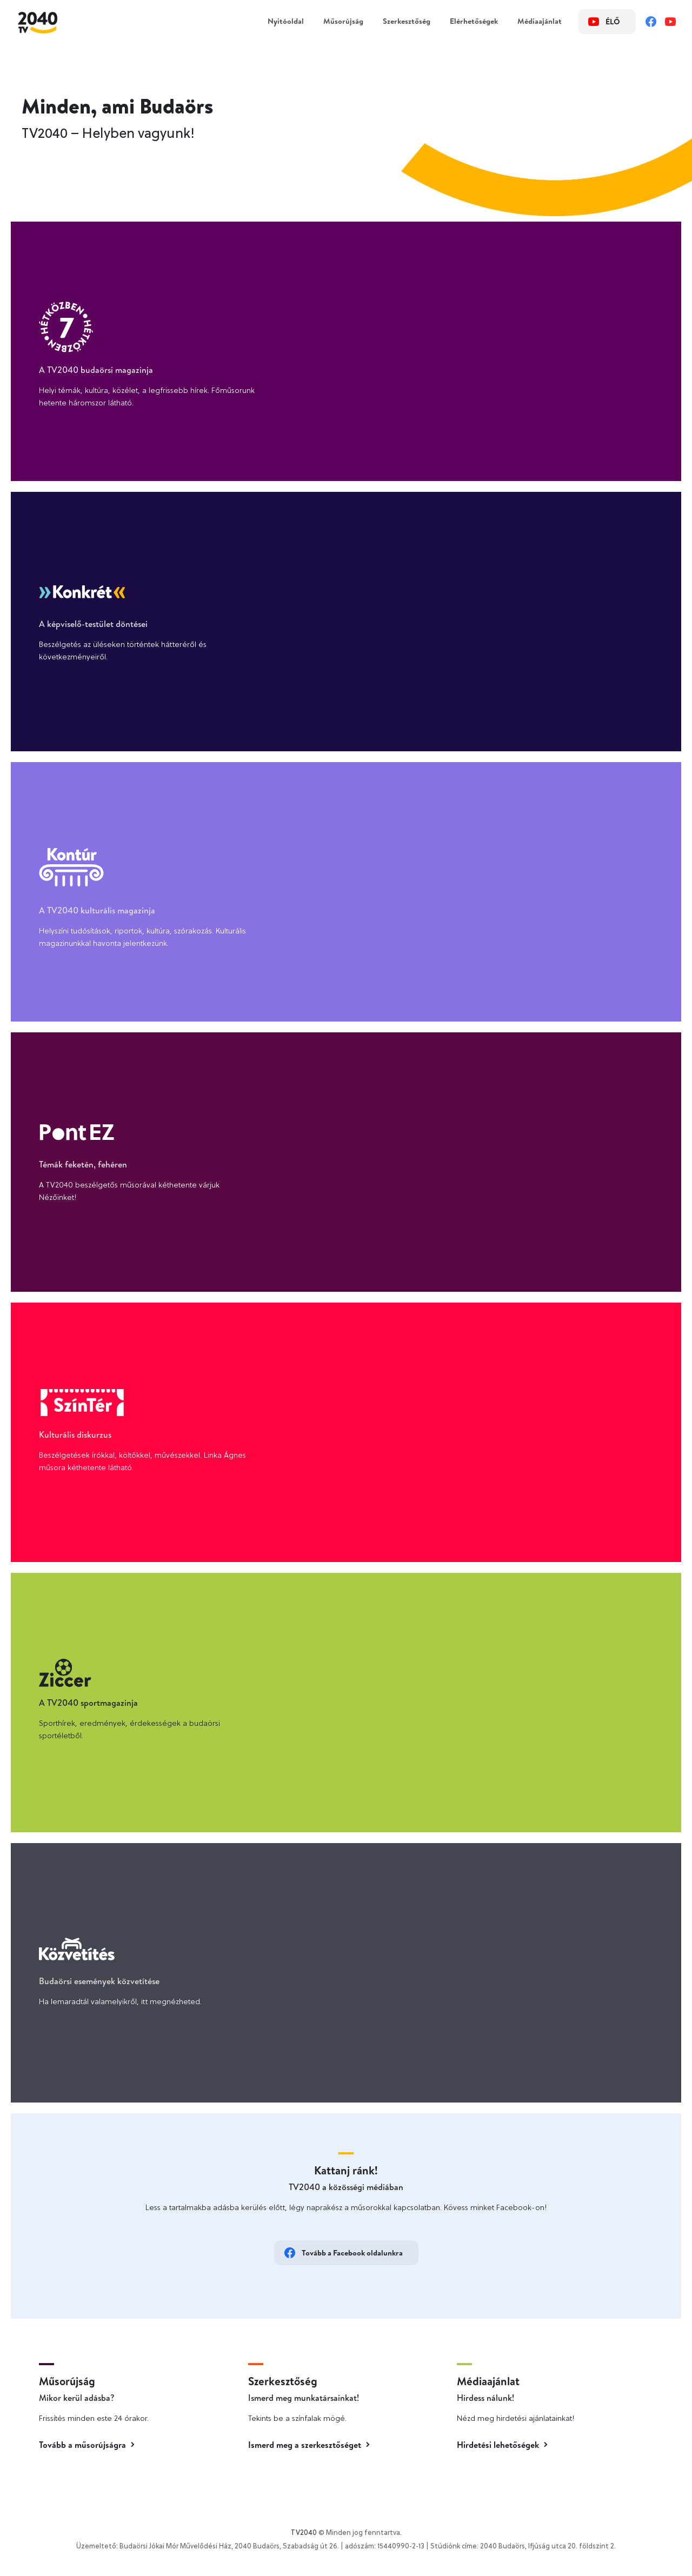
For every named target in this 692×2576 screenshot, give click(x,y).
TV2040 (304, 2533)
